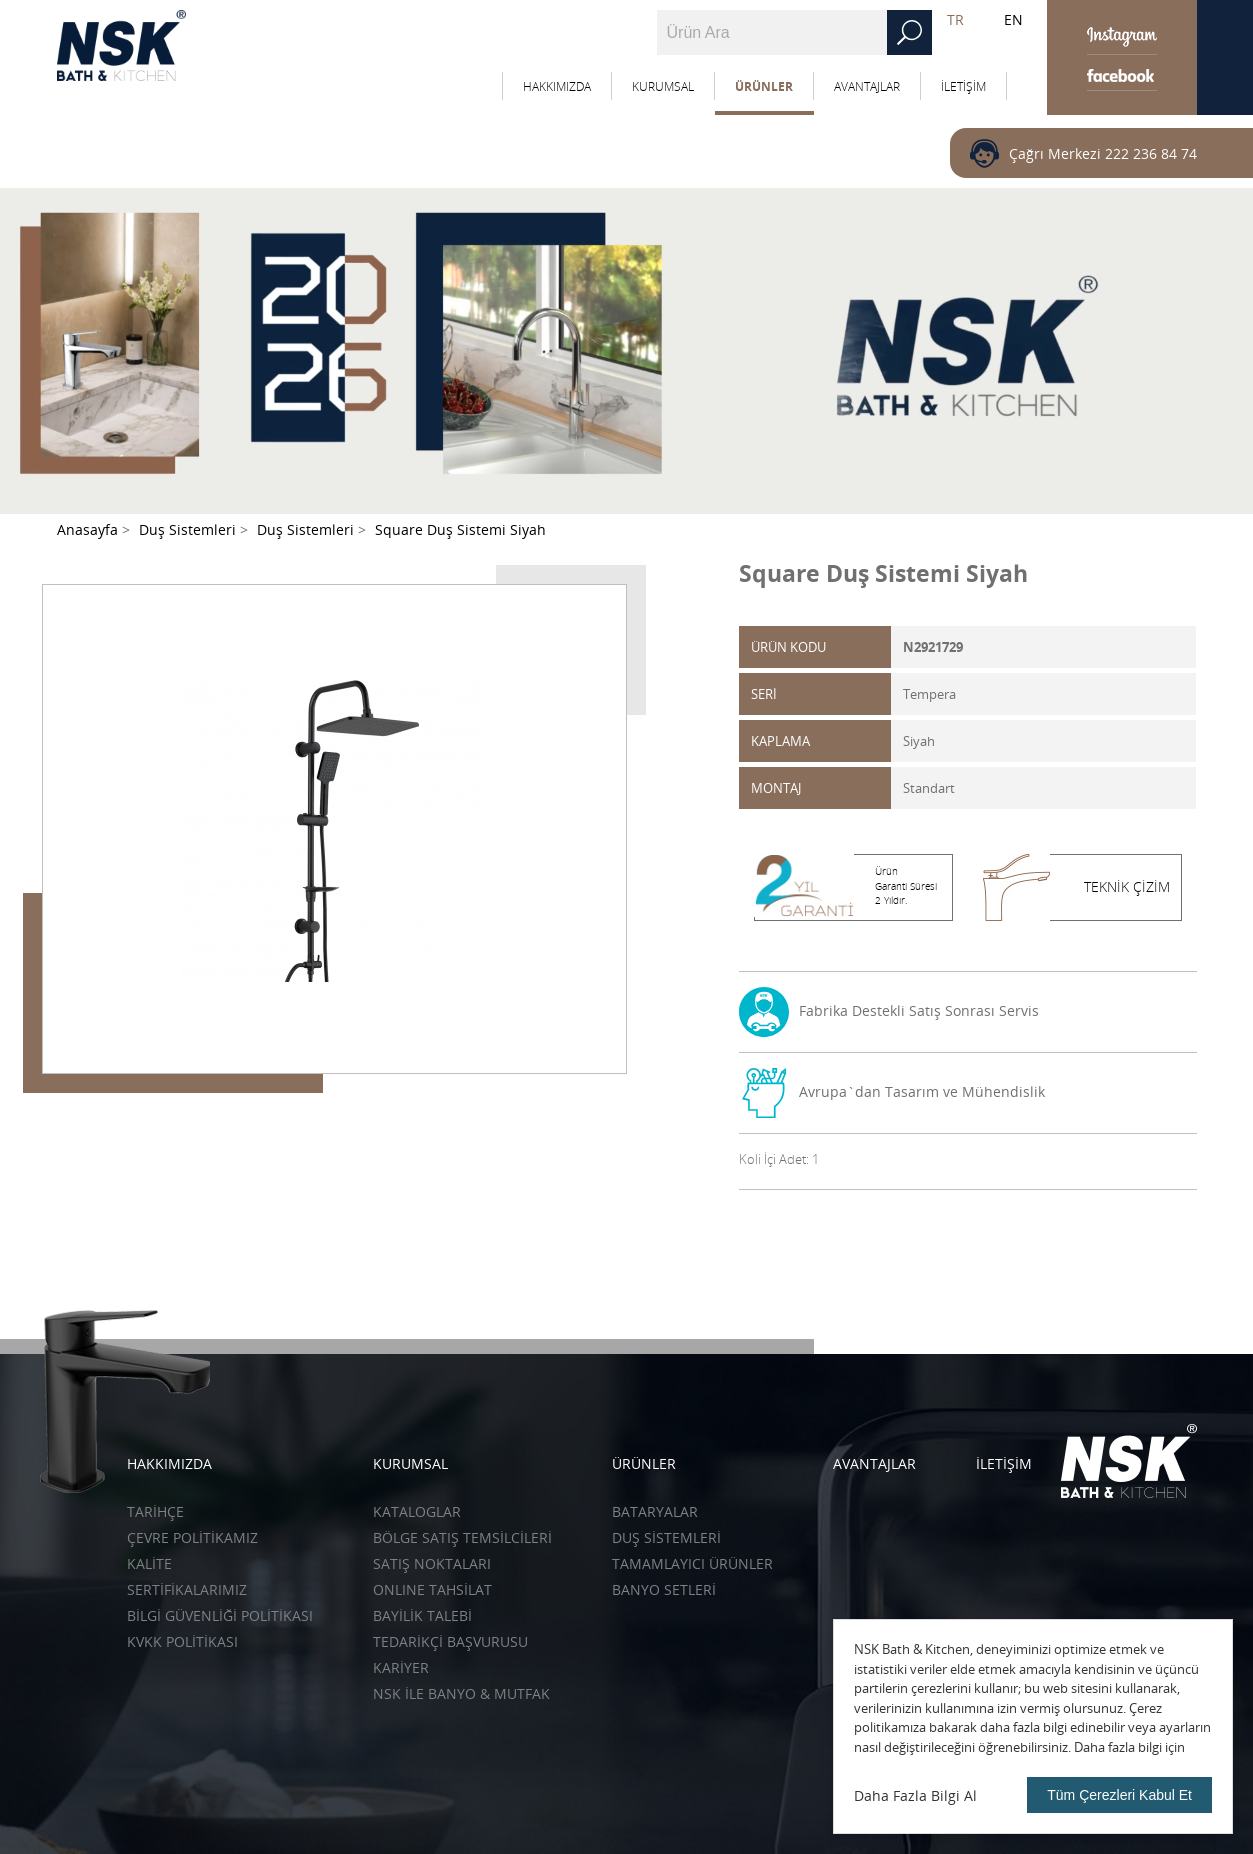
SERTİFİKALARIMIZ (187, 1589)
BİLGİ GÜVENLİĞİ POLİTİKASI (220, 1615)
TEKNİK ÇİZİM (1127, 886)
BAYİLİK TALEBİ (422, 1615)
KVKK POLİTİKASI (182, 1641)
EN (1013, 19)
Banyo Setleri (664, 1589)
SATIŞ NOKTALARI (432, 1563)
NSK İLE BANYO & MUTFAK (461, 1693)
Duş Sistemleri (666, 1537)
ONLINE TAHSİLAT (432, 1589)
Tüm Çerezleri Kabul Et (1119, 1795)
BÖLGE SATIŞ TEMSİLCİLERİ (462, 1537)
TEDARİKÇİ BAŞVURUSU (450, 1641)
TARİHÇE (155, 1511)
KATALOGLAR (417, 1511)
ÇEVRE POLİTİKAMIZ (192, 1537)
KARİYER (401, 1667)
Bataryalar (655, 1511)
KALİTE (149, 1563)
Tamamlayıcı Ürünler (692, 1563)
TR (955, 19)
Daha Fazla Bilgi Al (915, 1795)
